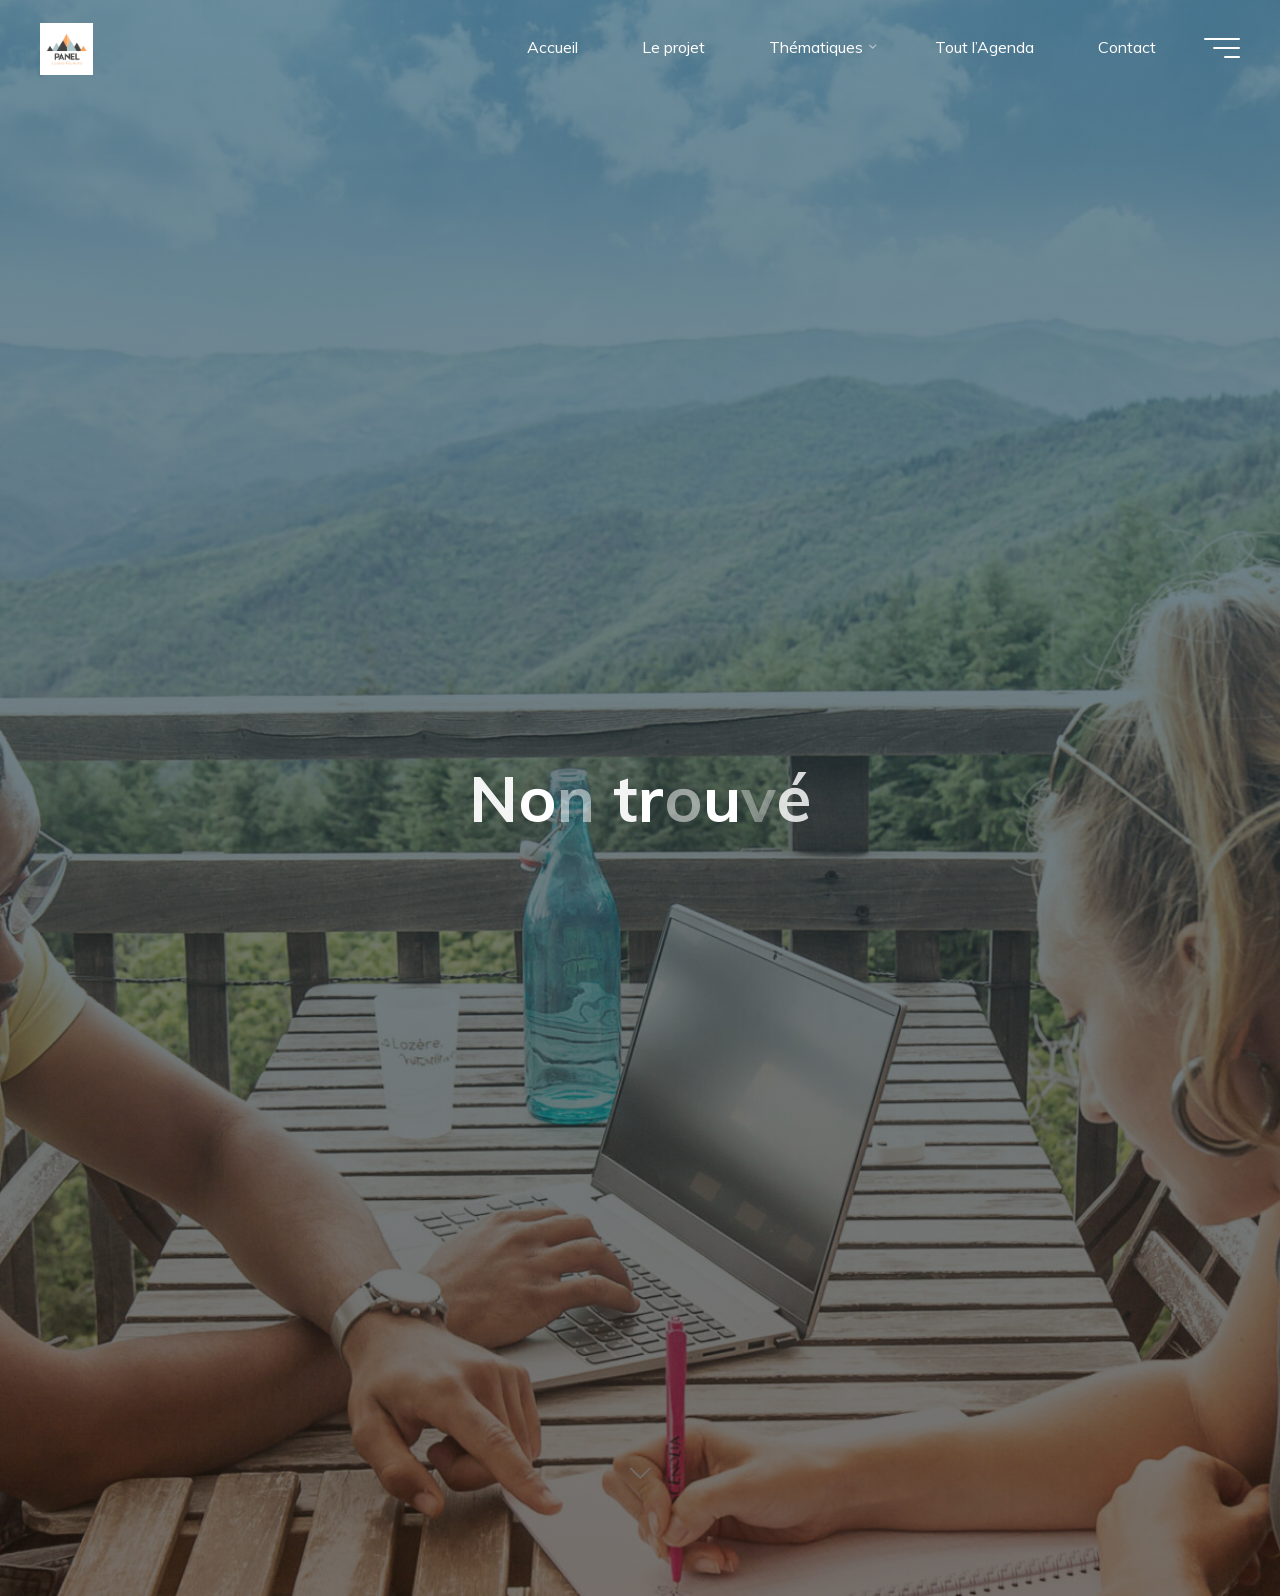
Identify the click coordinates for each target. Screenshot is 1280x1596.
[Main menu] (1222, 48)
